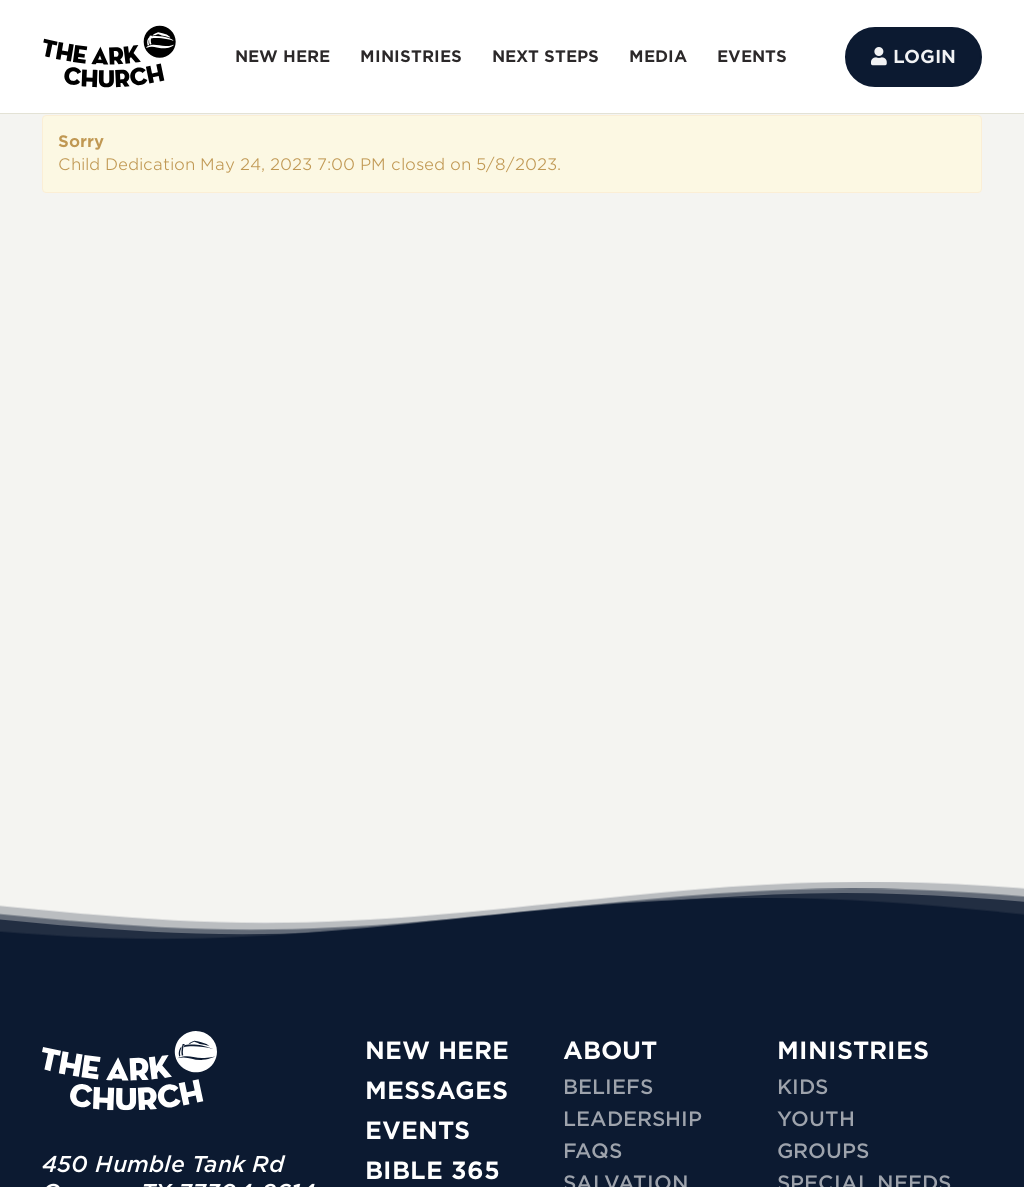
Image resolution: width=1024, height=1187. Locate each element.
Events (417, 1130)
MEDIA (658, 56)
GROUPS (823, 1151)
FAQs (592, 1151)
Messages (436, 1090)
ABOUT (610, 1050)
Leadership (632, 1119)
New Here (437, 1050)
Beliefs (608, 1087)
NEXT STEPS (545, 56)
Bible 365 (432, 1170)
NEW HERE (282, 56)
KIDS (802, 1087)
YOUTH (816, 1119)
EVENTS (752, 56)
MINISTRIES (411, 56)
